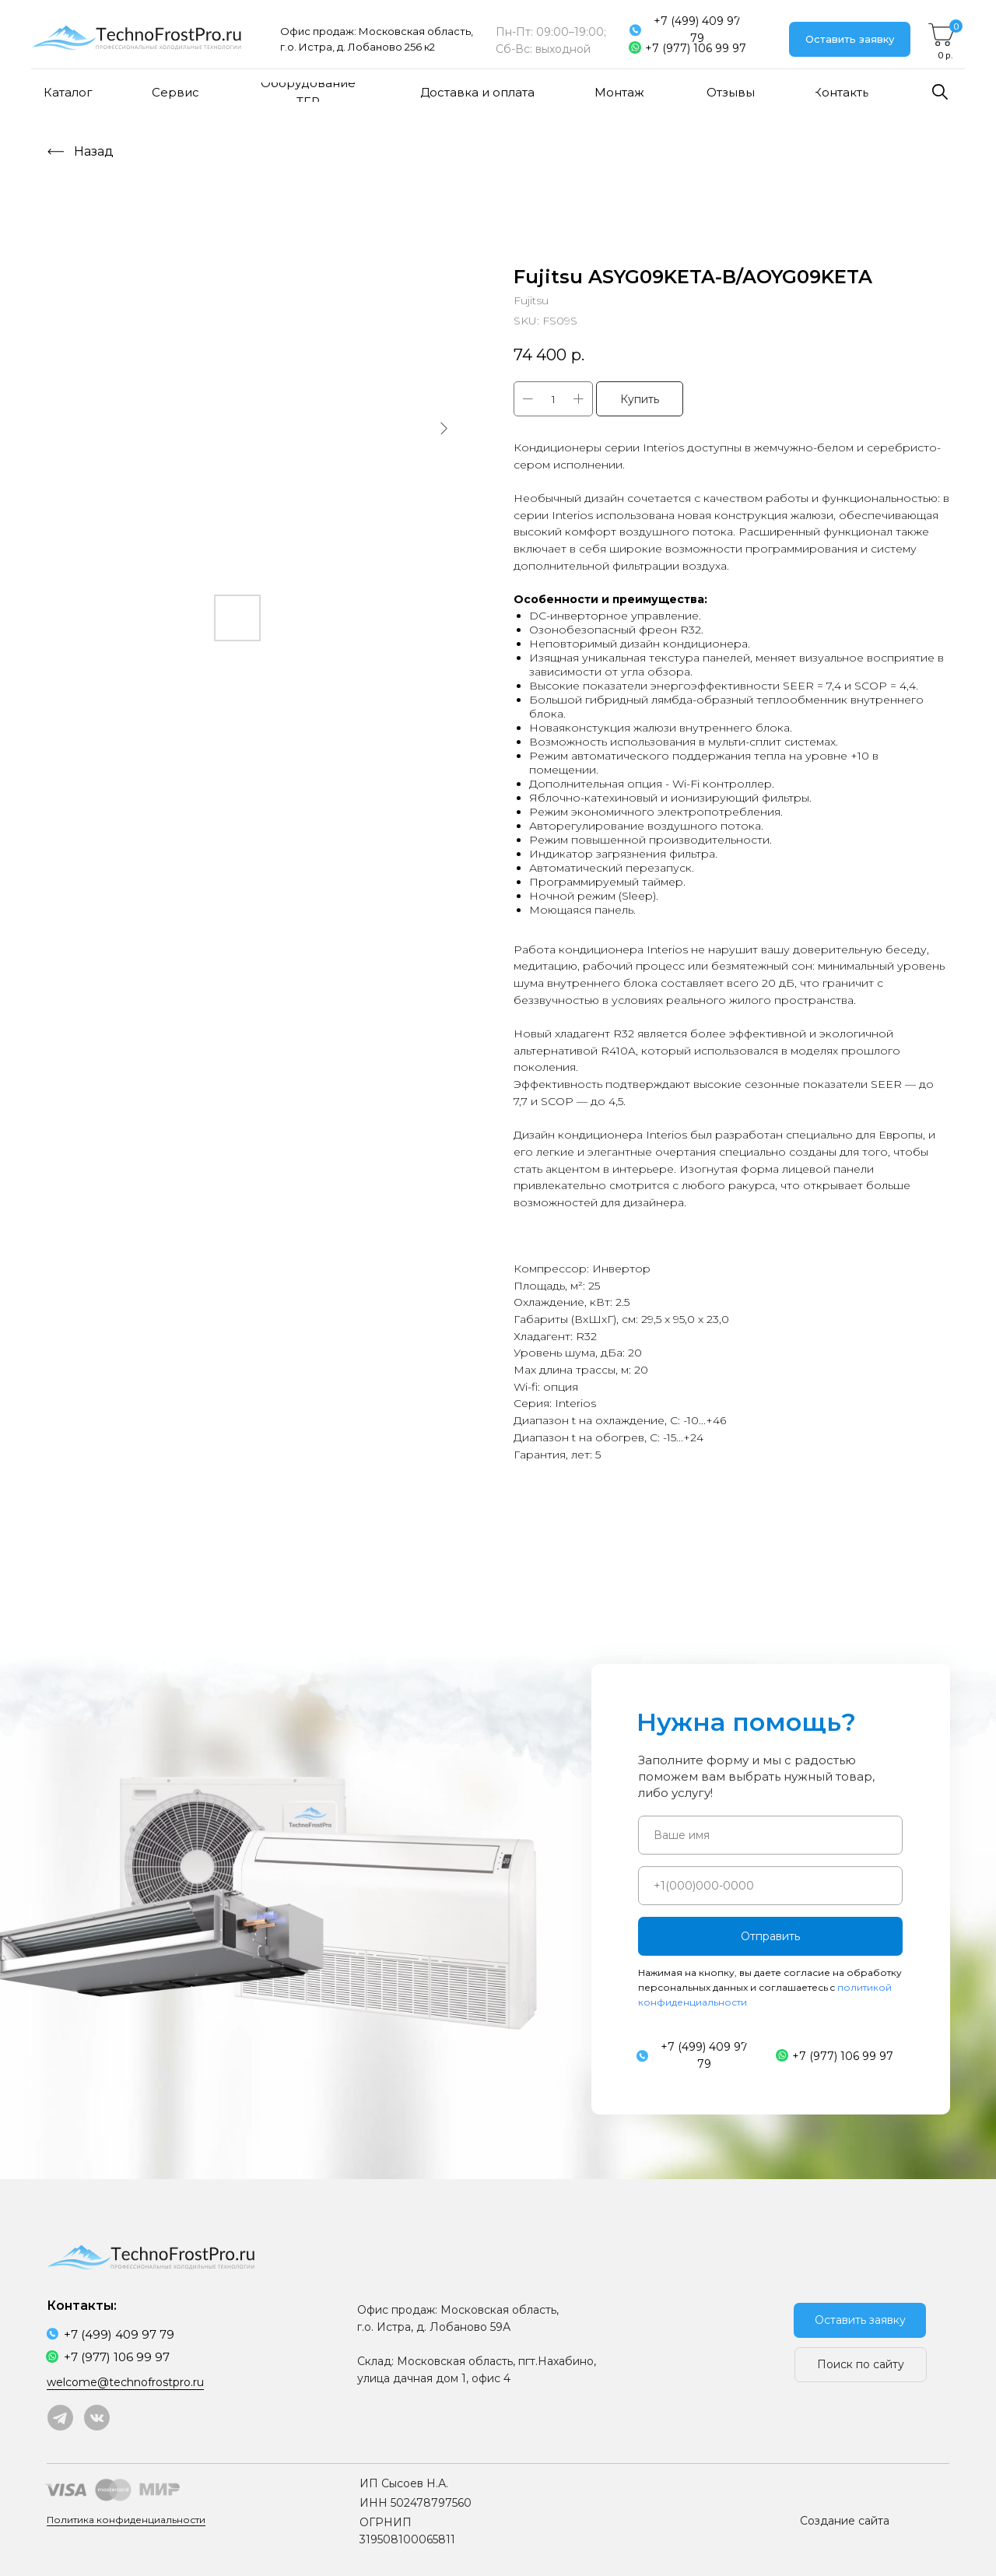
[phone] (770, 1885)
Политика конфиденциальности (126, 2519)
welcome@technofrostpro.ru (125, 2382)
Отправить (770, 1936)
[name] (770, 1835)
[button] (849, 39)
